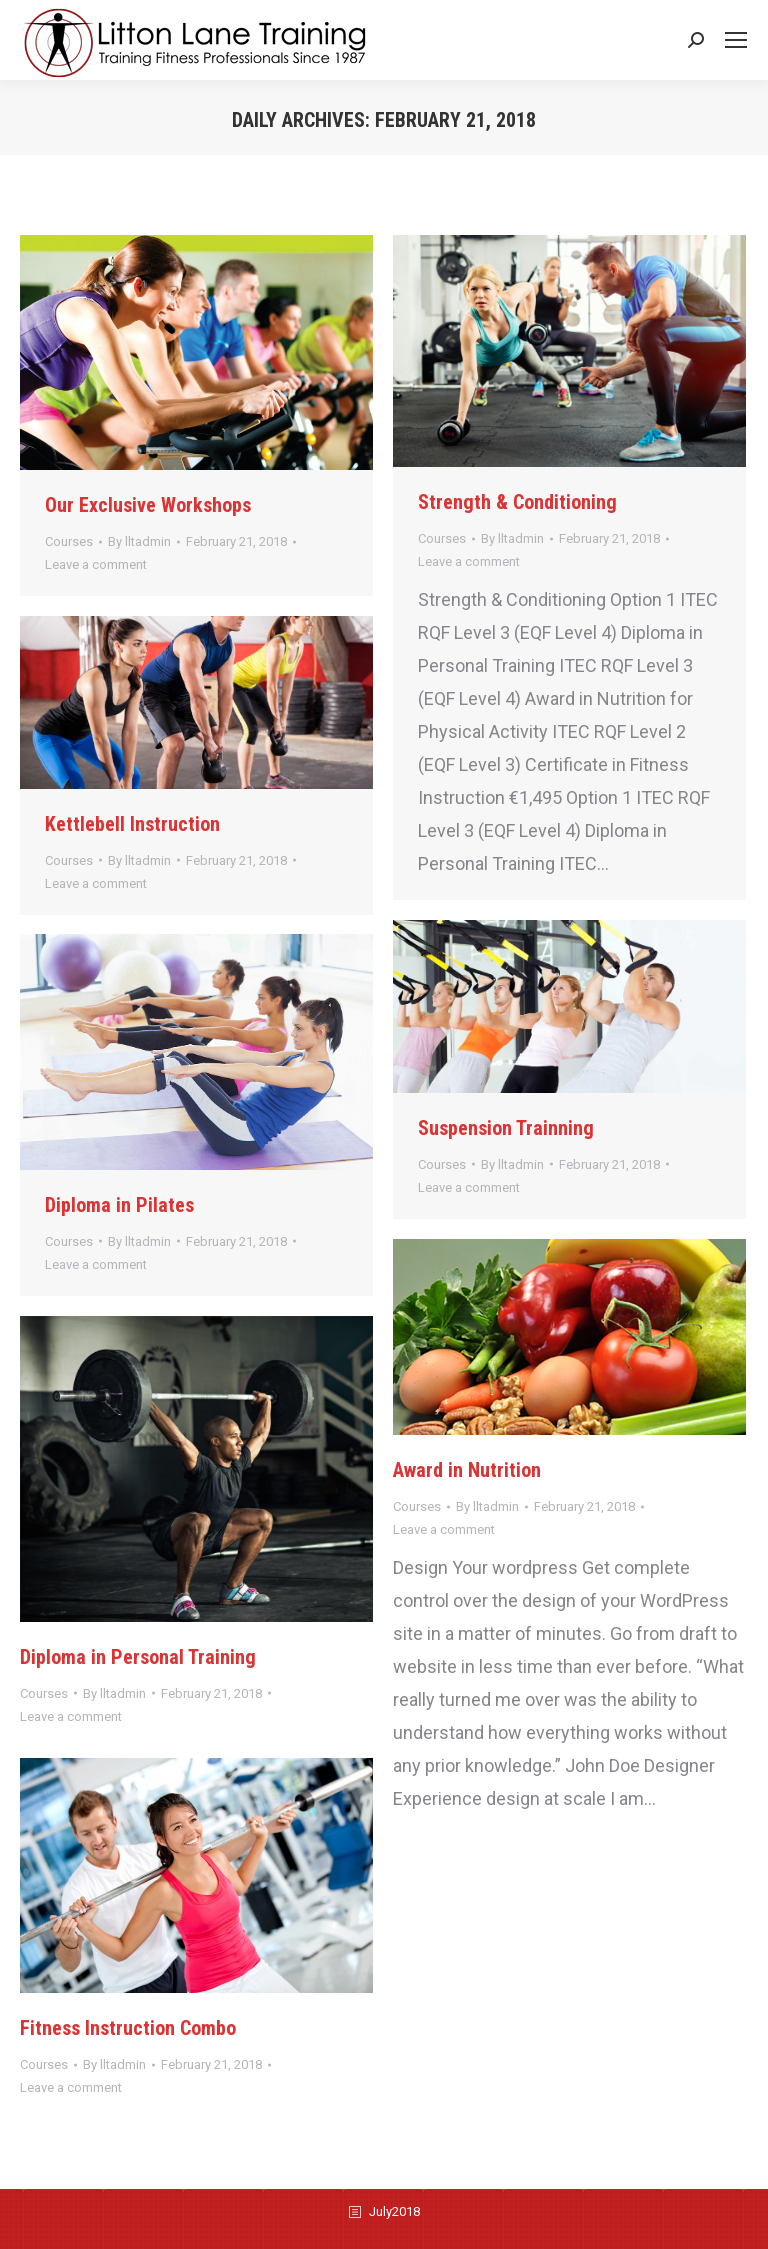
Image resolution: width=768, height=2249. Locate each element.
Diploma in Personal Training (138, 1657)
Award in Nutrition (467, 1470)
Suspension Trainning (506, 1128)
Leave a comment (96, 564)
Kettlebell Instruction (132, 824)
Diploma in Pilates (119, 1205)
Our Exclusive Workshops (148, 505)
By (139, 541)
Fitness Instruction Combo (128, 2028)
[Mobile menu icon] (736, 40)
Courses (69, 541)
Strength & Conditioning (517, 502)
